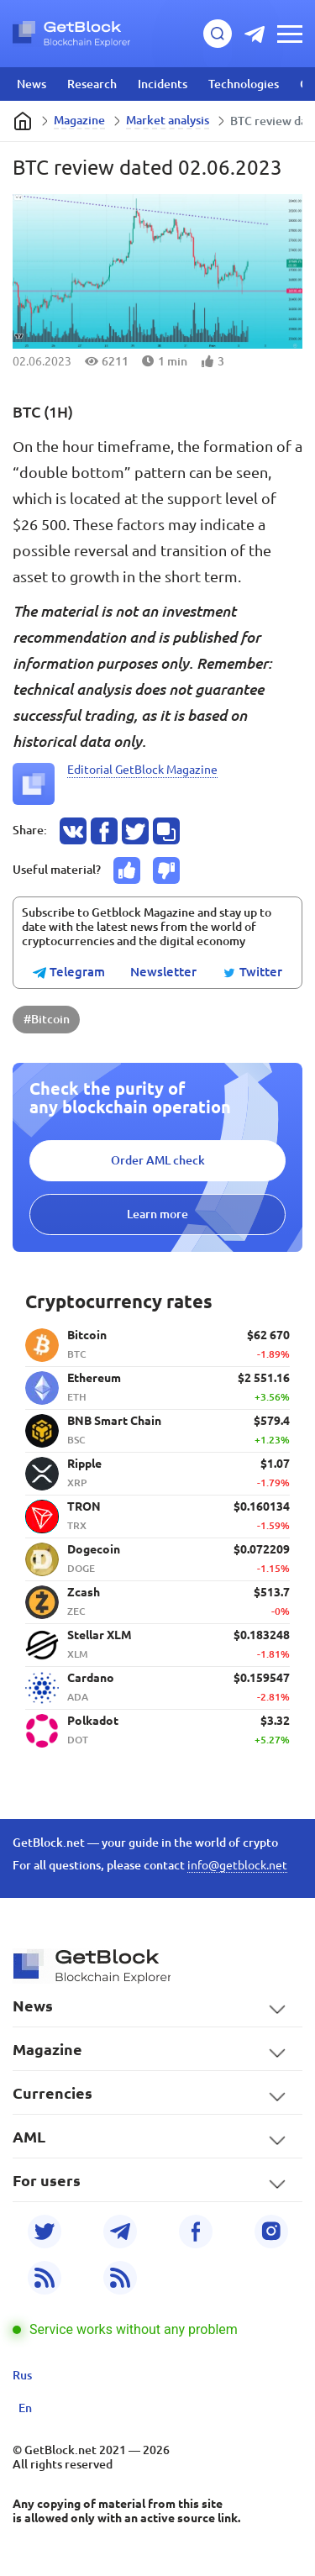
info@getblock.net (237, 1865)
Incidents (162, 84)
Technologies (243, 84)
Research (92, 84)
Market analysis (167, 120)
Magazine (79, 120)
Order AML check (158, 1160)
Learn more (157, 1214)
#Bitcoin (47, 1019)
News (31, 84)
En (25, 2408)
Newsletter (163, 972)
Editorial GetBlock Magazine (142, 769)
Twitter (252, 972)
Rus (22, 2375)
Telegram (69, 972)
